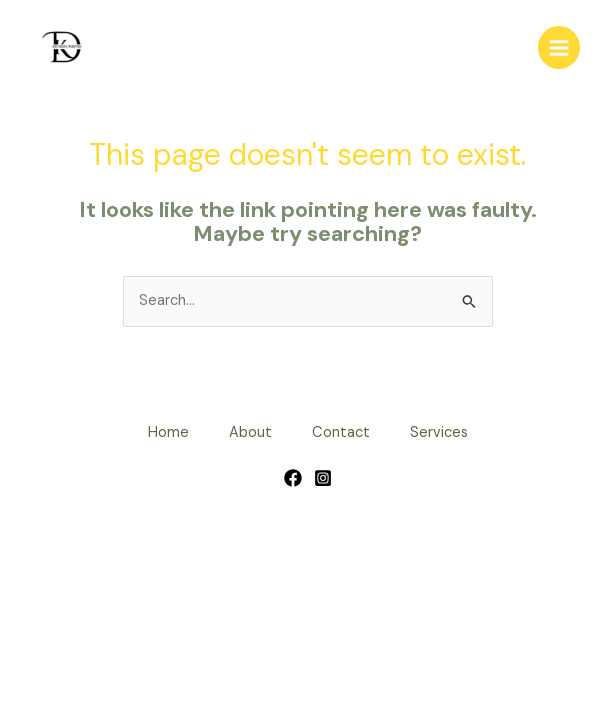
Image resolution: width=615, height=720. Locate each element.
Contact (341, 432)
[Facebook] (293, 478)
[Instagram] (323, 478)
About (250, 432)
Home (168, 432)
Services (439, 432)
